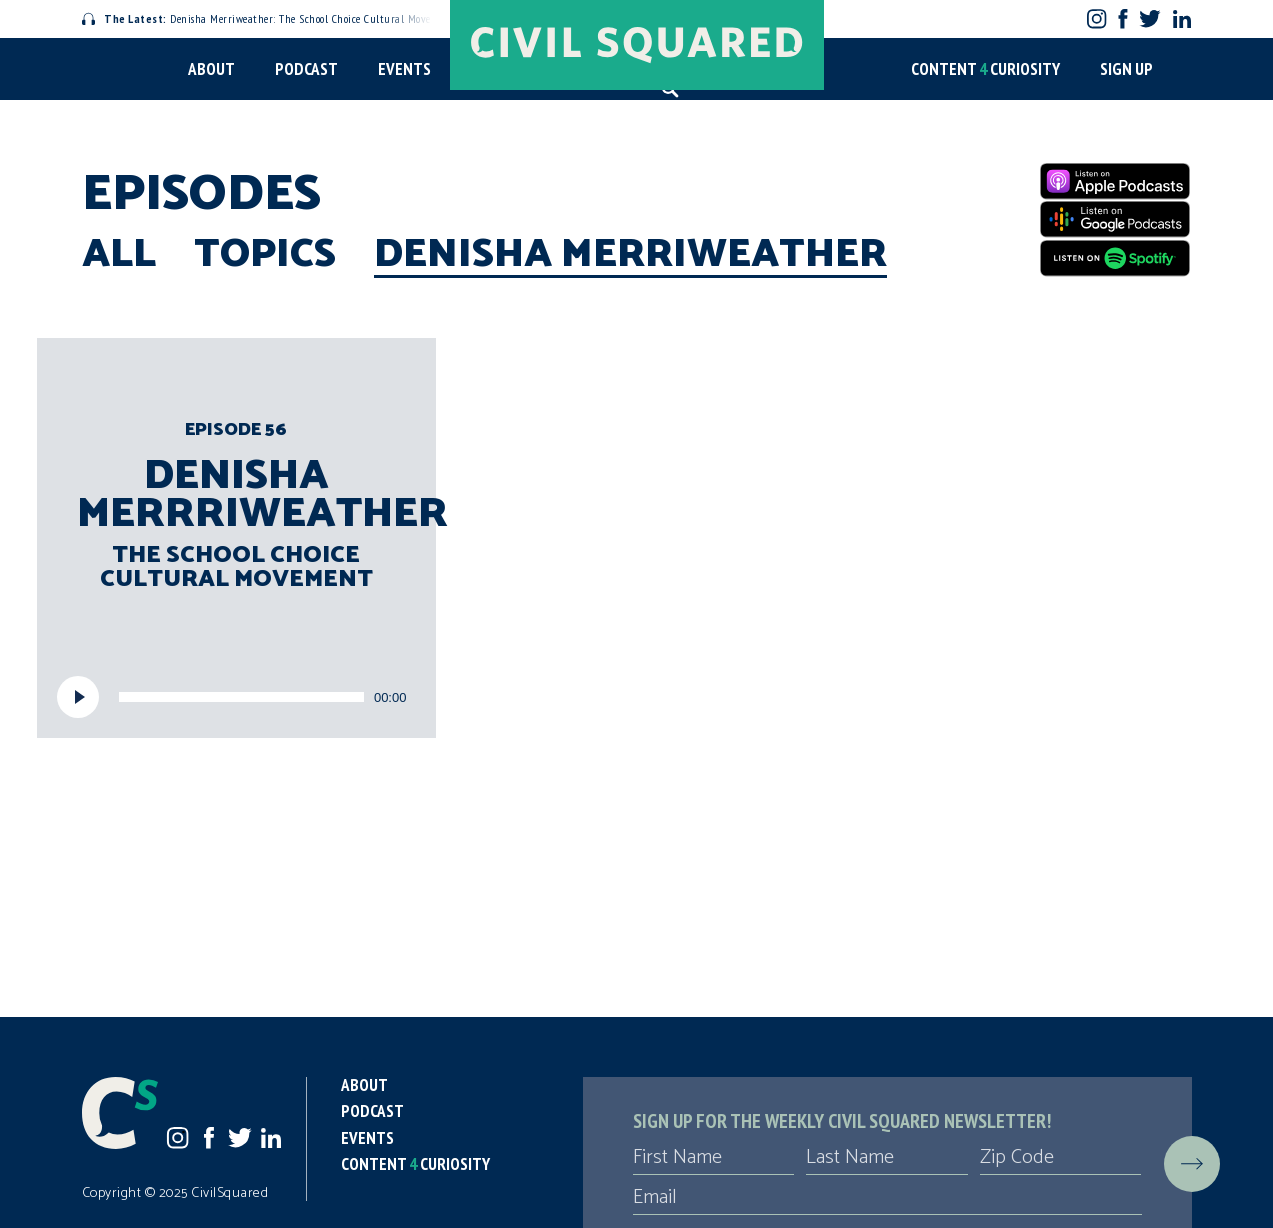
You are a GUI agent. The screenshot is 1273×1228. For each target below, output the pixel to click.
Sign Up (1126, 69)
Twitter (1149, 18)
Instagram (1096, 18)
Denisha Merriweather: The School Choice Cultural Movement (269, 18)
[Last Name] (887, 1158)
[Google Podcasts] (1115, 219)
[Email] (887, 1198)
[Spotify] (1115, 258)
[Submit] (1192, 1164)
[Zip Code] (1061, 1158)
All (119, 255)
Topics (265, 255)
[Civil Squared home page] (637, 45)
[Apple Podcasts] (1115, 181)
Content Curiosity (985, 69)
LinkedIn (1182, 19)
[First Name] (714, 1158)
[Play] (78, 697)
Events (404, 69)
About (211, 69)
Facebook (1122, 18)
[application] (237, 697)
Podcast (306, 69)
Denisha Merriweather (630, 255)
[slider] (241, 697)
